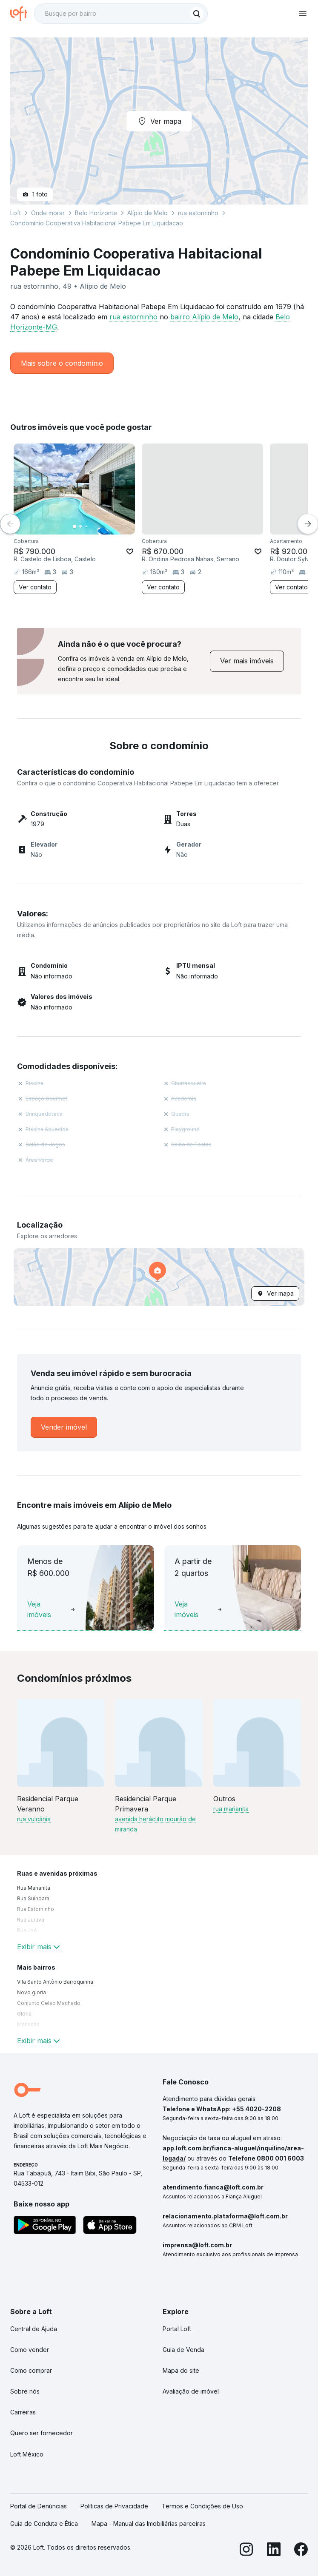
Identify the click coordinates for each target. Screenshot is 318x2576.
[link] (247, 661)
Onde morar (48, 212)
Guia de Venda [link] (183, 2349)
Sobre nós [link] (25, 2391)
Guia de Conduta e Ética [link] (44, 2523)
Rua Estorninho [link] (35, 1909)
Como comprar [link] (31, 2370)
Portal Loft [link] (177, 2328)
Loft (15, 212)
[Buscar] (196, 13)
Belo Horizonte (96, 212)
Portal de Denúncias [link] (38, 2506)
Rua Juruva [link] (30, 1919)
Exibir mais (39, 1947)
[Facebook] (301, 2550)
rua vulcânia (34, 1819)
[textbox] (121, 13)
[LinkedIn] (274, 2550)
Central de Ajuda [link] (33, 2328)
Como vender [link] (29, 2349)
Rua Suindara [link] (33, 1898)
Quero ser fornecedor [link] (41, 2433)
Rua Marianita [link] (33, 1888)
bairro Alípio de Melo (204, 317)
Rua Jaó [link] (27, 1930)
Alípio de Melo (147, 212)
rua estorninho (133, 317)
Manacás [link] (28, 2024)
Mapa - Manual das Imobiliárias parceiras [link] (149, 2523)
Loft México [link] (26, 2454)
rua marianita (231, 1808)
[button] (159, 1277)
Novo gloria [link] (31, 1992)
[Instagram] (246, 2550)
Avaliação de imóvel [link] (191, 2391)
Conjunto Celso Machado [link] (48, 2003)
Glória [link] (24, 2013)
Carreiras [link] (23, 2412)
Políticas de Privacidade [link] (114, 2506)
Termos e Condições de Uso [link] (202, 2506)
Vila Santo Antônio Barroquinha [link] (55, 1982)
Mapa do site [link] (181, 2370)
